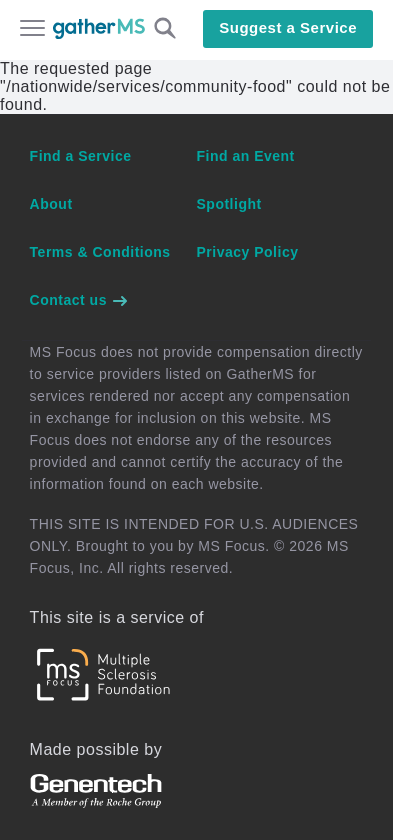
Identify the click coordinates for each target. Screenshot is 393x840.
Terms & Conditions (100, 252)
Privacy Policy (248, 252)
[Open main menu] (32, 30)
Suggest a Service (288, 27)
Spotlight (229, 204)
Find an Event (246, 156)
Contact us (80, 300)
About (51, 204)
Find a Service (81, 156)
